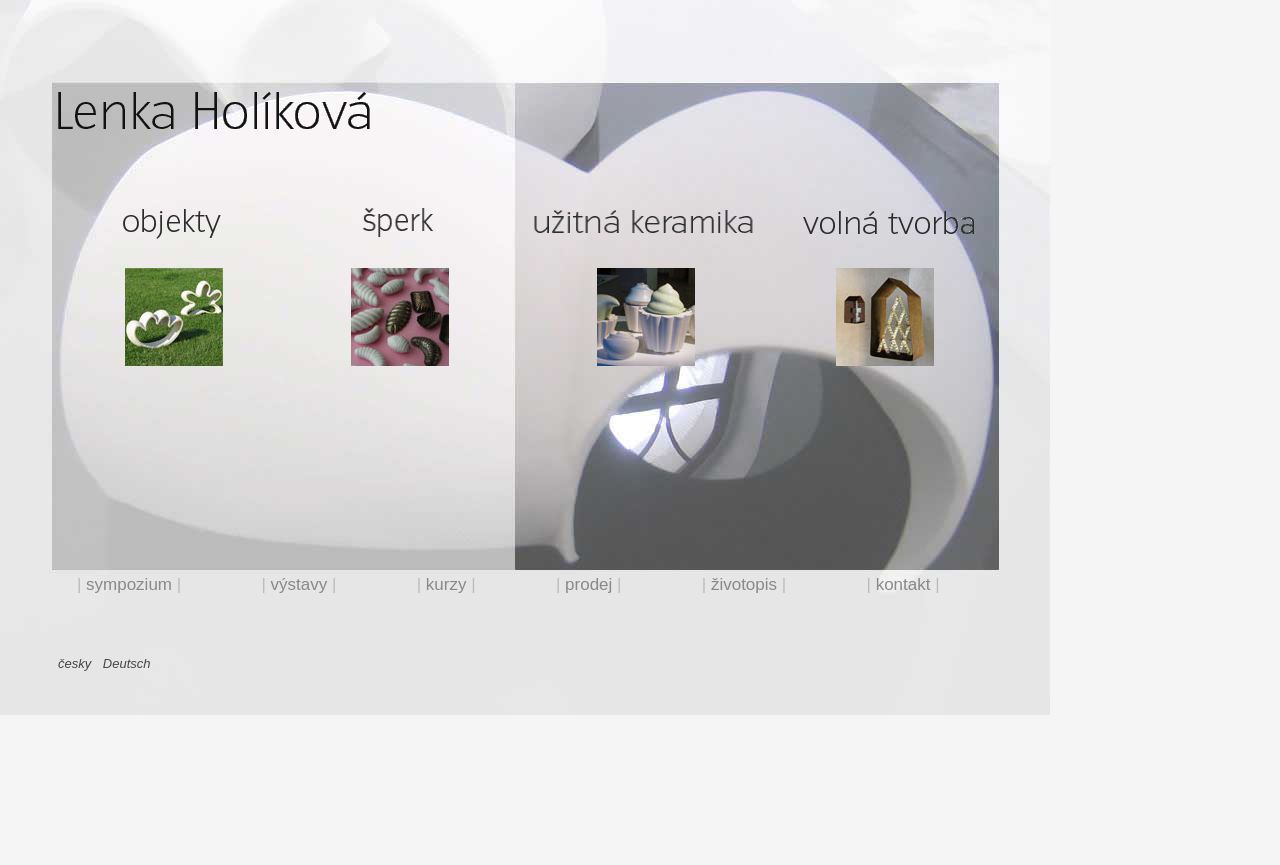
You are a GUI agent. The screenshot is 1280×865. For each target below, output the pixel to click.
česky (74, 663)
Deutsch (124, 663)
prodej (588, 584)
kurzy (446, 584)
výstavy (299, 584)
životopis (744, 584)
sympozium (129, 584)
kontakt (903, 584)
